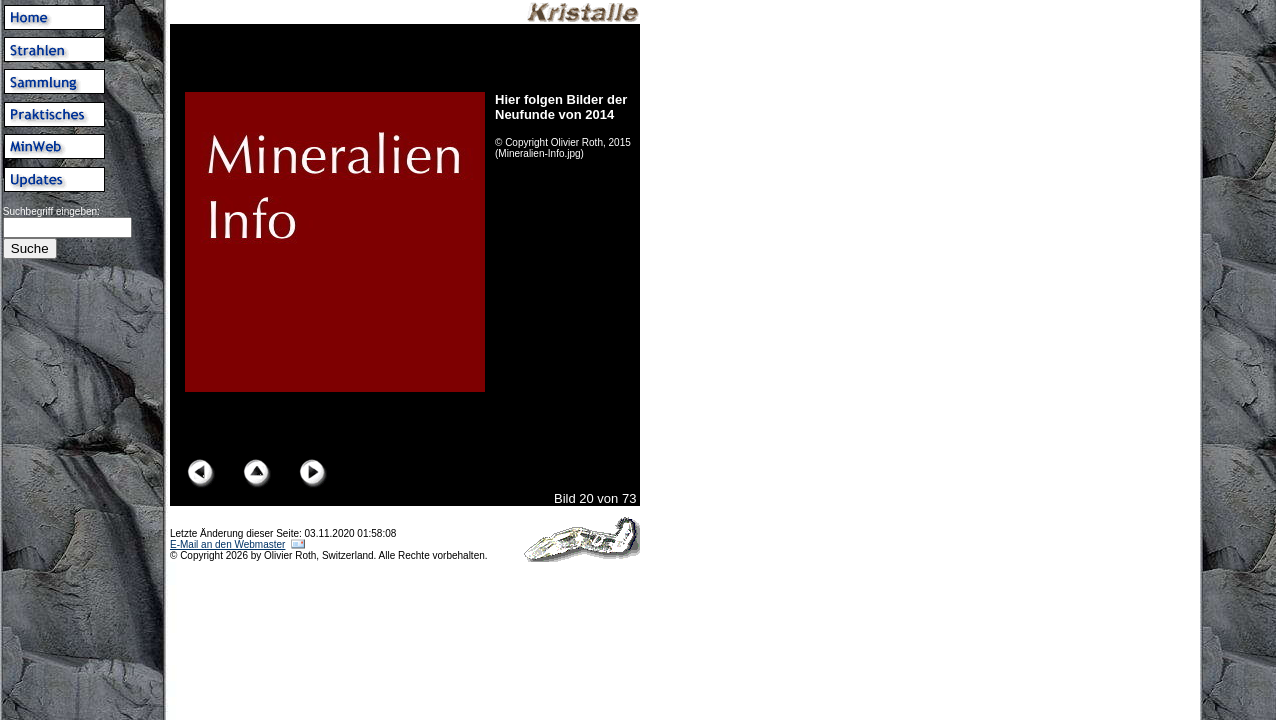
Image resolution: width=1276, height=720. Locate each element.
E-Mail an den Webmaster (227, 544)
